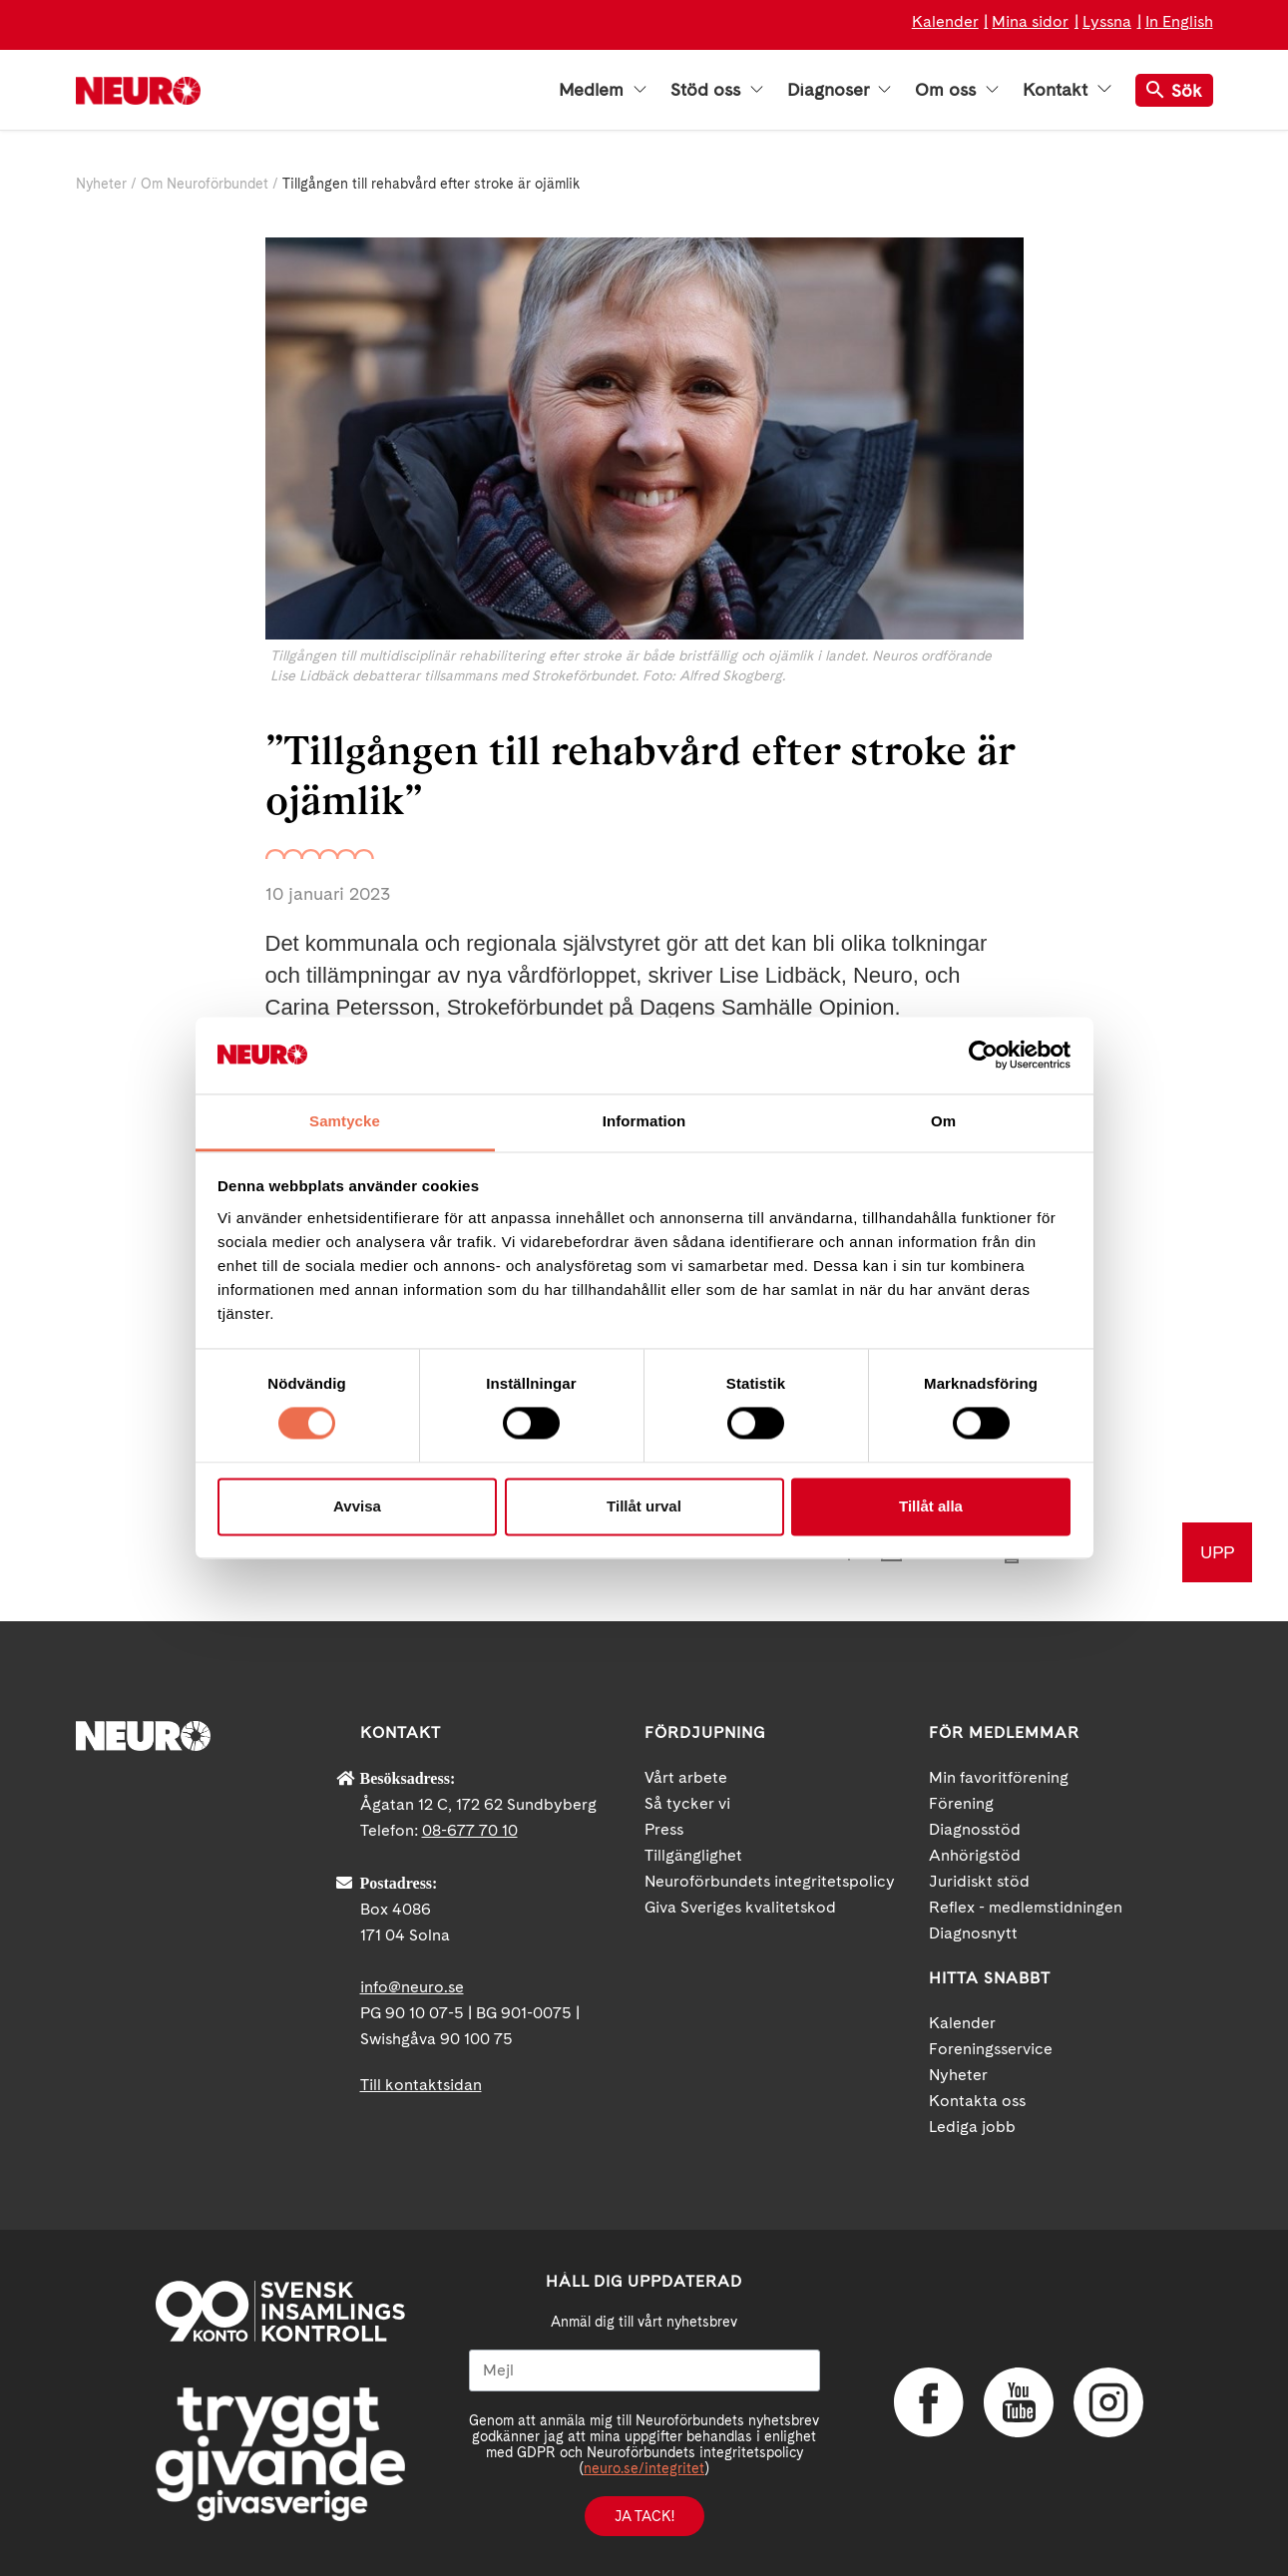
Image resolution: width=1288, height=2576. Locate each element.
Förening (961, 1803)
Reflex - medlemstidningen (1025, 1907)
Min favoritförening (999, 1777)
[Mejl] (644, 2370)
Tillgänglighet (693, 1855)
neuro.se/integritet (644, 2468)
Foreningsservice (991, 2048)
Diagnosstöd (975, 1829)
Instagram (1108, 2402)
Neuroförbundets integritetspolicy (769, 1881)
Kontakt (1066, 90)
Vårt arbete (685, 1777)
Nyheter (101, 184)
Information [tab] (644, 1120)
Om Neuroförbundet (204, 184)
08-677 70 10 (470, 1830)
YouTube (1019, 2402)
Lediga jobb (972, 2126)
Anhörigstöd (975, 1855)
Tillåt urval (644, 1506)
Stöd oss (716, 90)
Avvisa (357, 1506)
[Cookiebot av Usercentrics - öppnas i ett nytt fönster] (983, 1056)
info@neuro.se (412, 1986)
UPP (1217, 1551)
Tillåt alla (931, 1506)
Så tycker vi (687, 1803)
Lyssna (1106, 21)
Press (663, 1829)
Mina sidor (1030, 21)
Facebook (929, 2402)
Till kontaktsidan (421, 2084)
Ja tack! (644, 2516)
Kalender (945, 21)
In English (1179, 21)
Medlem (602, 90)
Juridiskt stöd (979, 1881)
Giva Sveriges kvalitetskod (740, 1907)
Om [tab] (943, 1120)
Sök (1174, 90)
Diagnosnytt (973, 1933)
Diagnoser (839, 90)
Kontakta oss (977, 2100)
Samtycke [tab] (344, 1120)
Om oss (957, 90)
